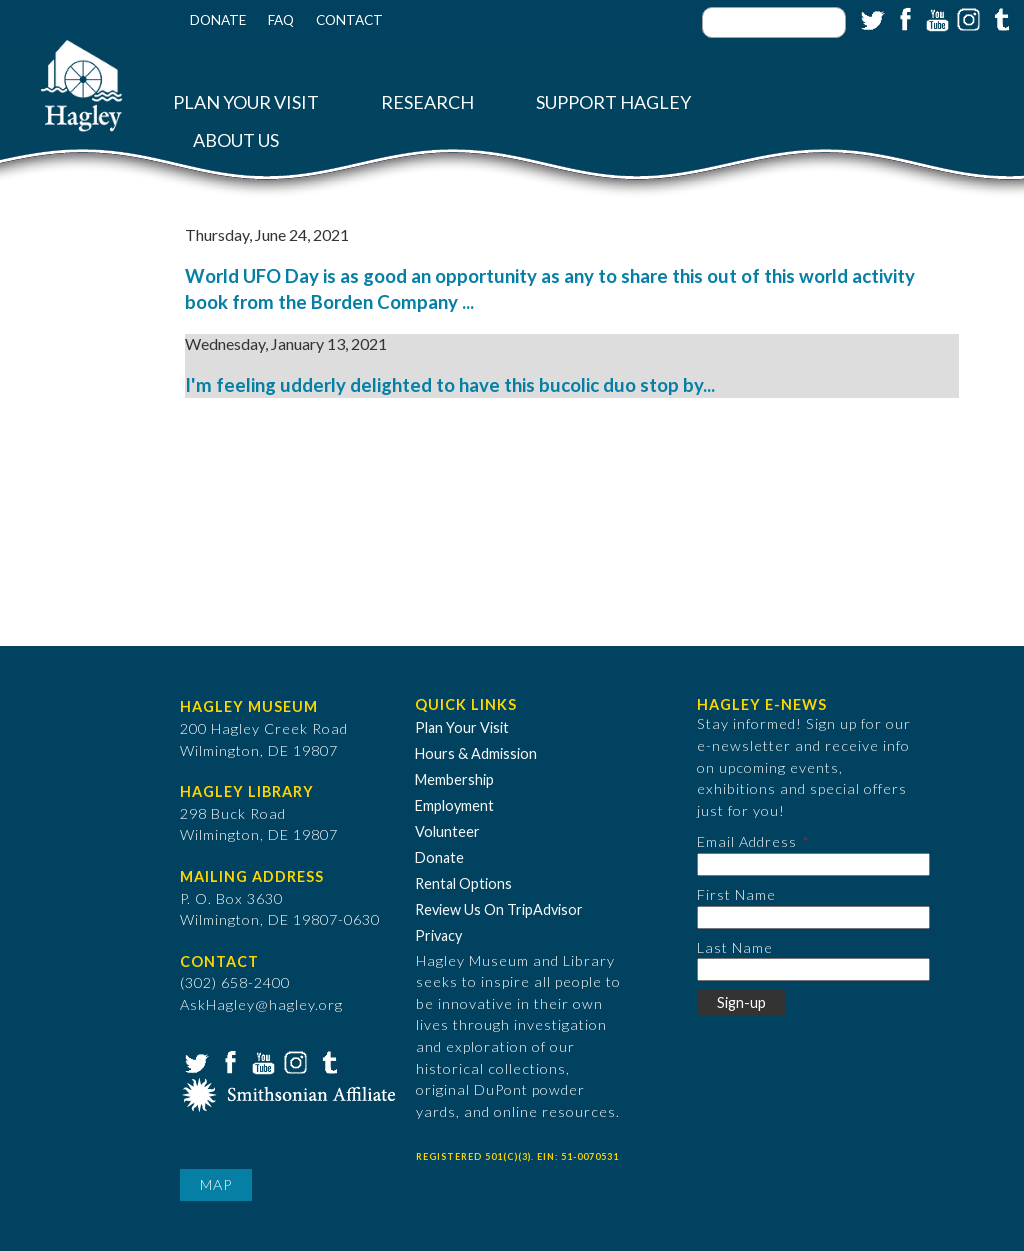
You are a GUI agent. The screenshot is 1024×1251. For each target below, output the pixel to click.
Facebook (903, 18)
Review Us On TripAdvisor (499, 909)
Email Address (747, 841)
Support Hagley (613, 102)
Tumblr (999, 18)
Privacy (438, 935)
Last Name (735, 947)
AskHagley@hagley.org (261, 1004)
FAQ (281, 20)
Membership (454, 779)
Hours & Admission (476, 753)
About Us (236, 140)
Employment (454, 805)
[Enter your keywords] (774, 22)
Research (427, 102)
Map (216, 1184)
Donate (218, 20)
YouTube (935, 18)
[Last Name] (813, 969)
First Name (736, 894)
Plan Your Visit (246, 102)
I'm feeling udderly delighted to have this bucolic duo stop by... (450, 385)
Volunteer (447, 831)
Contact (349, 20)
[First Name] (813, 917)
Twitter (871, 18)
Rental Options (463, 883)
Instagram (967, 18)
